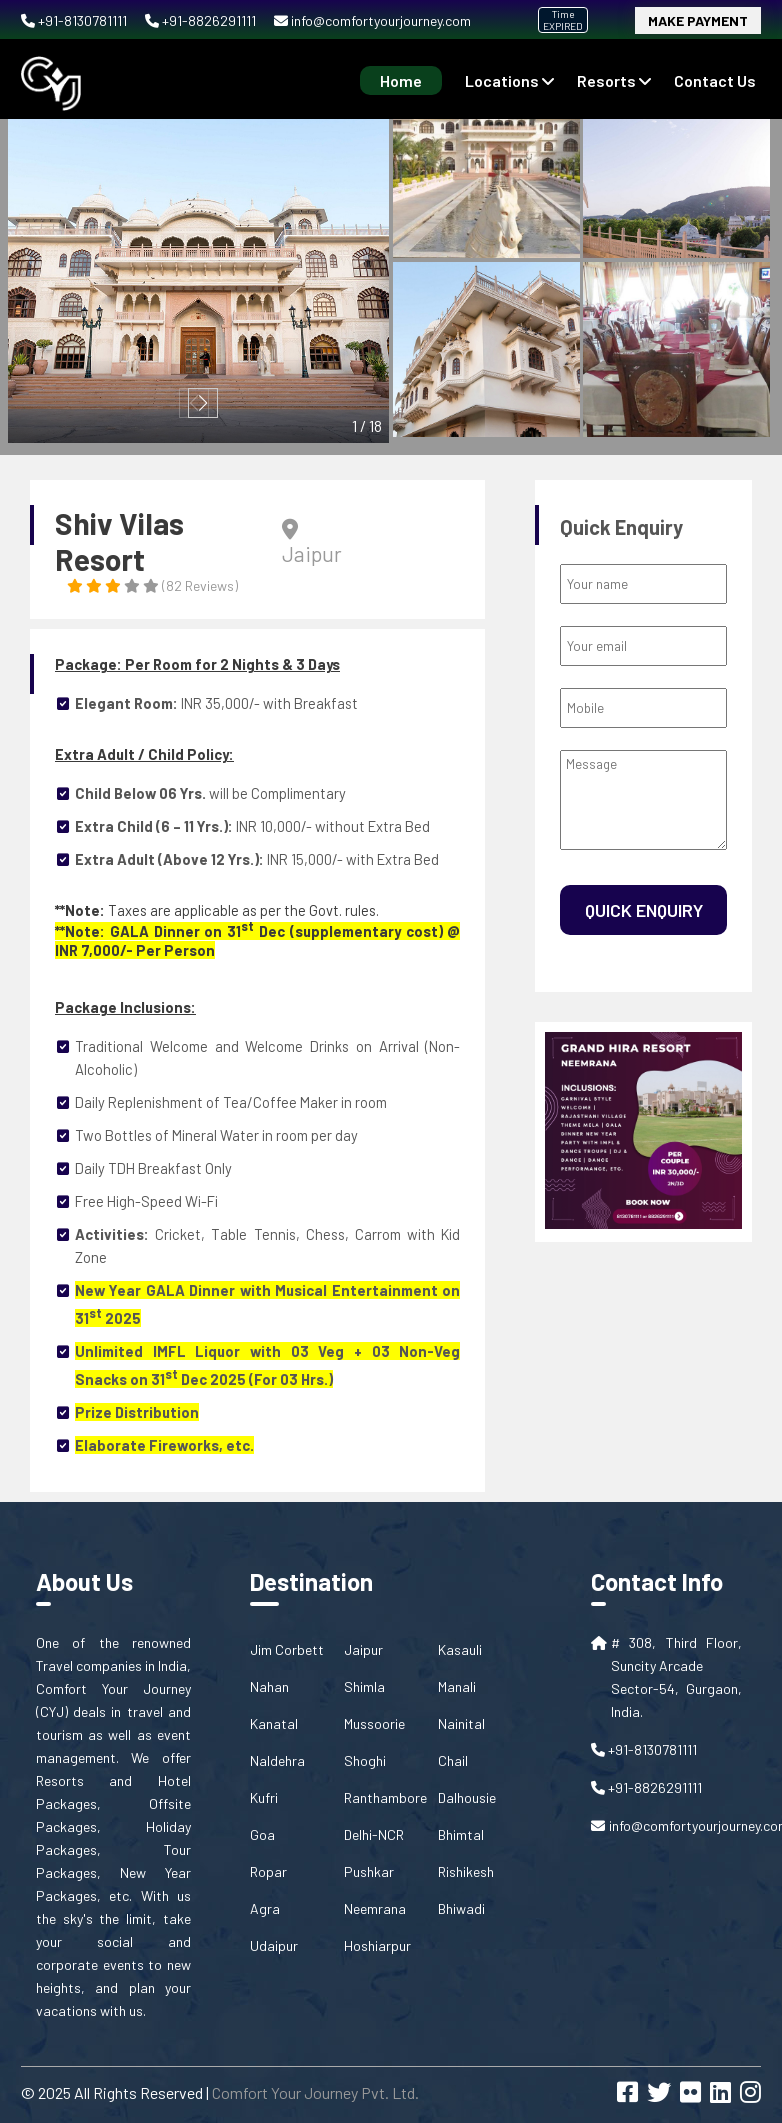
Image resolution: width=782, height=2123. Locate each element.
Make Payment (698, 20)
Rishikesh (466, 1871)
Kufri (264, 1797)
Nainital (461, 1723)
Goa (262, 1834)
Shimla (364, 1686)
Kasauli (460, 1649)
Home (401, 80)
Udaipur (274, 1945)
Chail (453, 1760)
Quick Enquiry (644, 910)
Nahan (269, 1686)
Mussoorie (374, 1723)
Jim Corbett (287, 1649)
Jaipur (363, 1649)
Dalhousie (467, 1797)
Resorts (614, 80)
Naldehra (277, 1760)
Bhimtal (461, 1834)
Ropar (268, 1871)
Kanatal (274, 1723)
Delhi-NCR (374, 1834)
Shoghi (365, 1760)
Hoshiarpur (377, 1945)
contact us (715, 80)
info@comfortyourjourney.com (372, 20)
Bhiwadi (461, 1908)
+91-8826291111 (202, 20)
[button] (203, 403)
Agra (265, 1908)
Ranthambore (385, 1797)
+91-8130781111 (75, 20)
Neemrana (375, 1908)
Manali (457, 1686)
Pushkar (369, 1871)
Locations (509, 80)
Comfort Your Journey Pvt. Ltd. (315, 2092)
